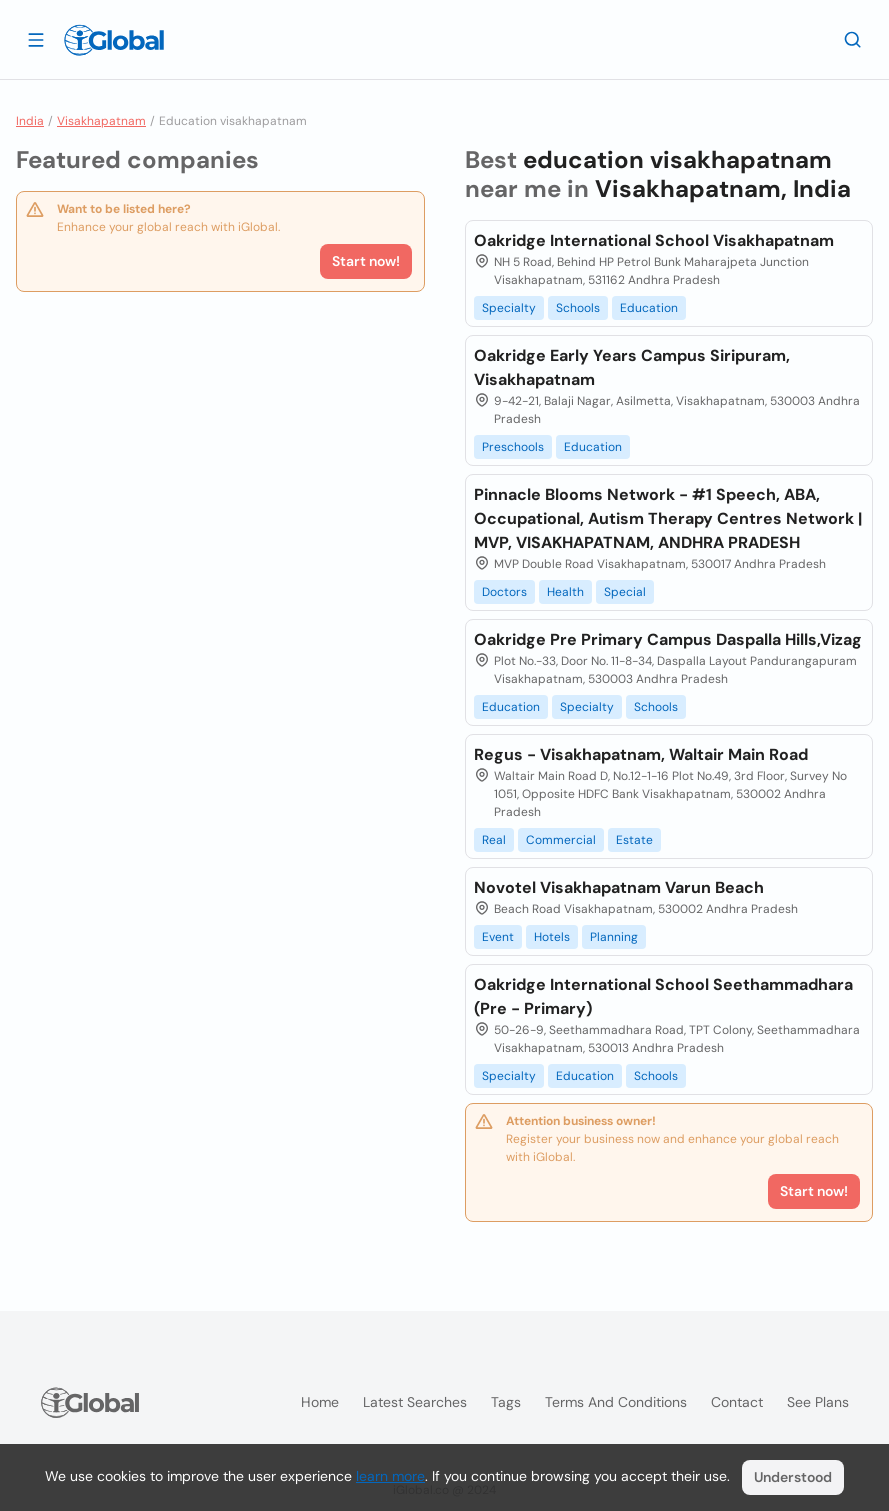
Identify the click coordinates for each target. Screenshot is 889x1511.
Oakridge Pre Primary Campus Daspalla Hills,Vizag (668, 639)
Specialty (509, 308)
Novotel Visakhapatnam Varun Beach (619, 887)
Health (565, 592)
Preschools (513, 447)
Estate (634, 840)
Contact (737, 1402)
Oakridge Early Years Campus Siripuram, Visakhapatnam (632, 367)
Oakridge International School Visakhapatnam (654, 240)
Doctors (504, 592)
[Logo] (114, 40)
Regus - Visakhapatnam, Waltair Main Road (641, 754)
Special (625, 592)
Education (649, 308)
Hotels (552, 937)
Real (494, 840)
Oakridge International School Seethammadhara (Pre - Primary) (663, 996)
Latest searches (415, 1402)
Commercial (561, 840)
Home (320, 1402)
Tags (506, 1402)
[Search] (853, 39)
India (30, 121)
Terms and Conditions (616, 1402)
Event (498, 937)
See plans (818, 1402)
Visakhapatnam (101, 121)
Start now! (366, 261)
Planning (614, 937)
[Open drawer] (36, 39)
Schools (578, 308)
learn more (390, 1476)
